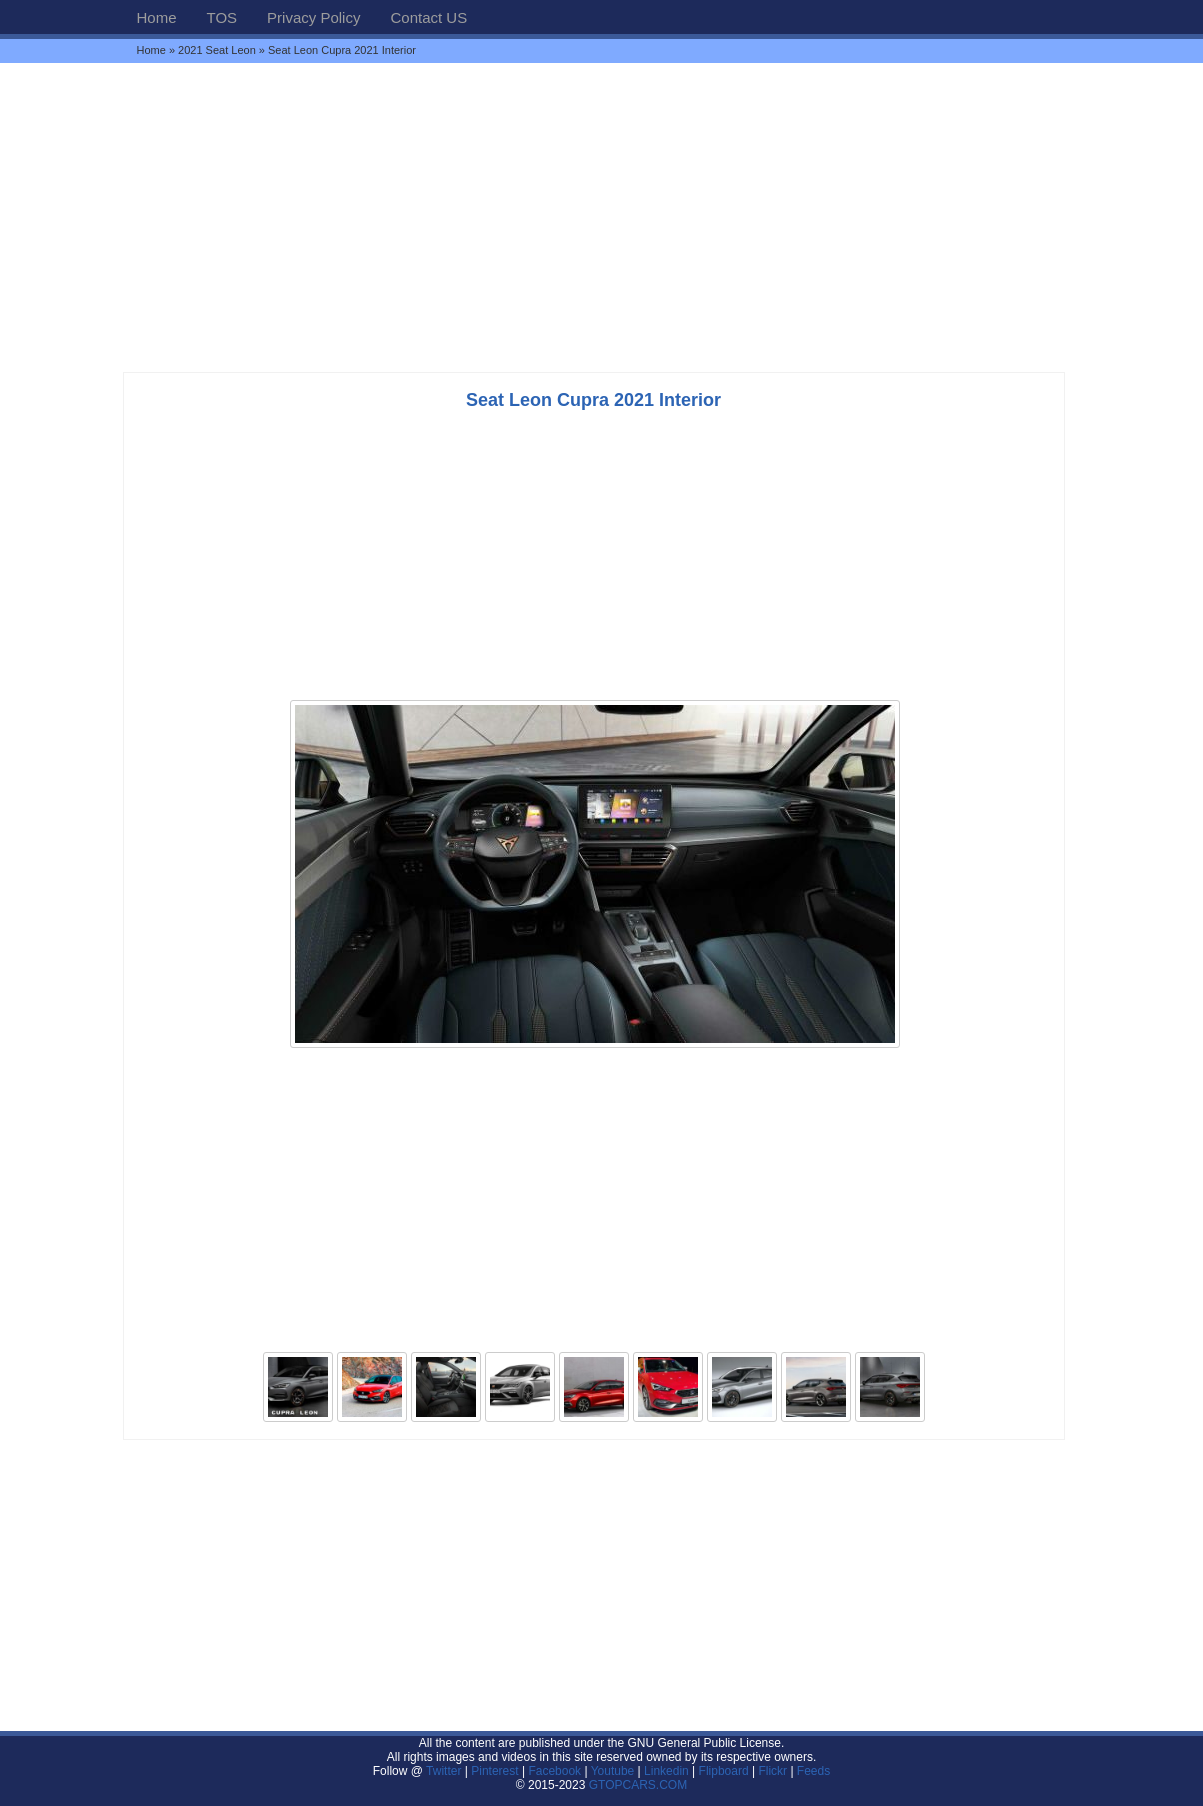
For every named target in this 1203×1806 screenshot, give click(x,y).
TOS (222, 17)
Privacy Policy (313, 17)
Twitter (445, 1771)
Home (157, 17)
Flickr (772, 1771)
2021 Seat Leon (217, 50)
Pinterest (494, 1771)
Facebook (554, 1771)
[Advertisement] (602, 217)
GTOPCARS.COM (638, 1785)
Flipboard (724, 1771)
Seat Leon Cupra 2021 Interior (593, 400)
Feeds (813, 1771)
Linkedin (666, 1771)
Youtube (613, 1771)
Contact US (428, 17)
